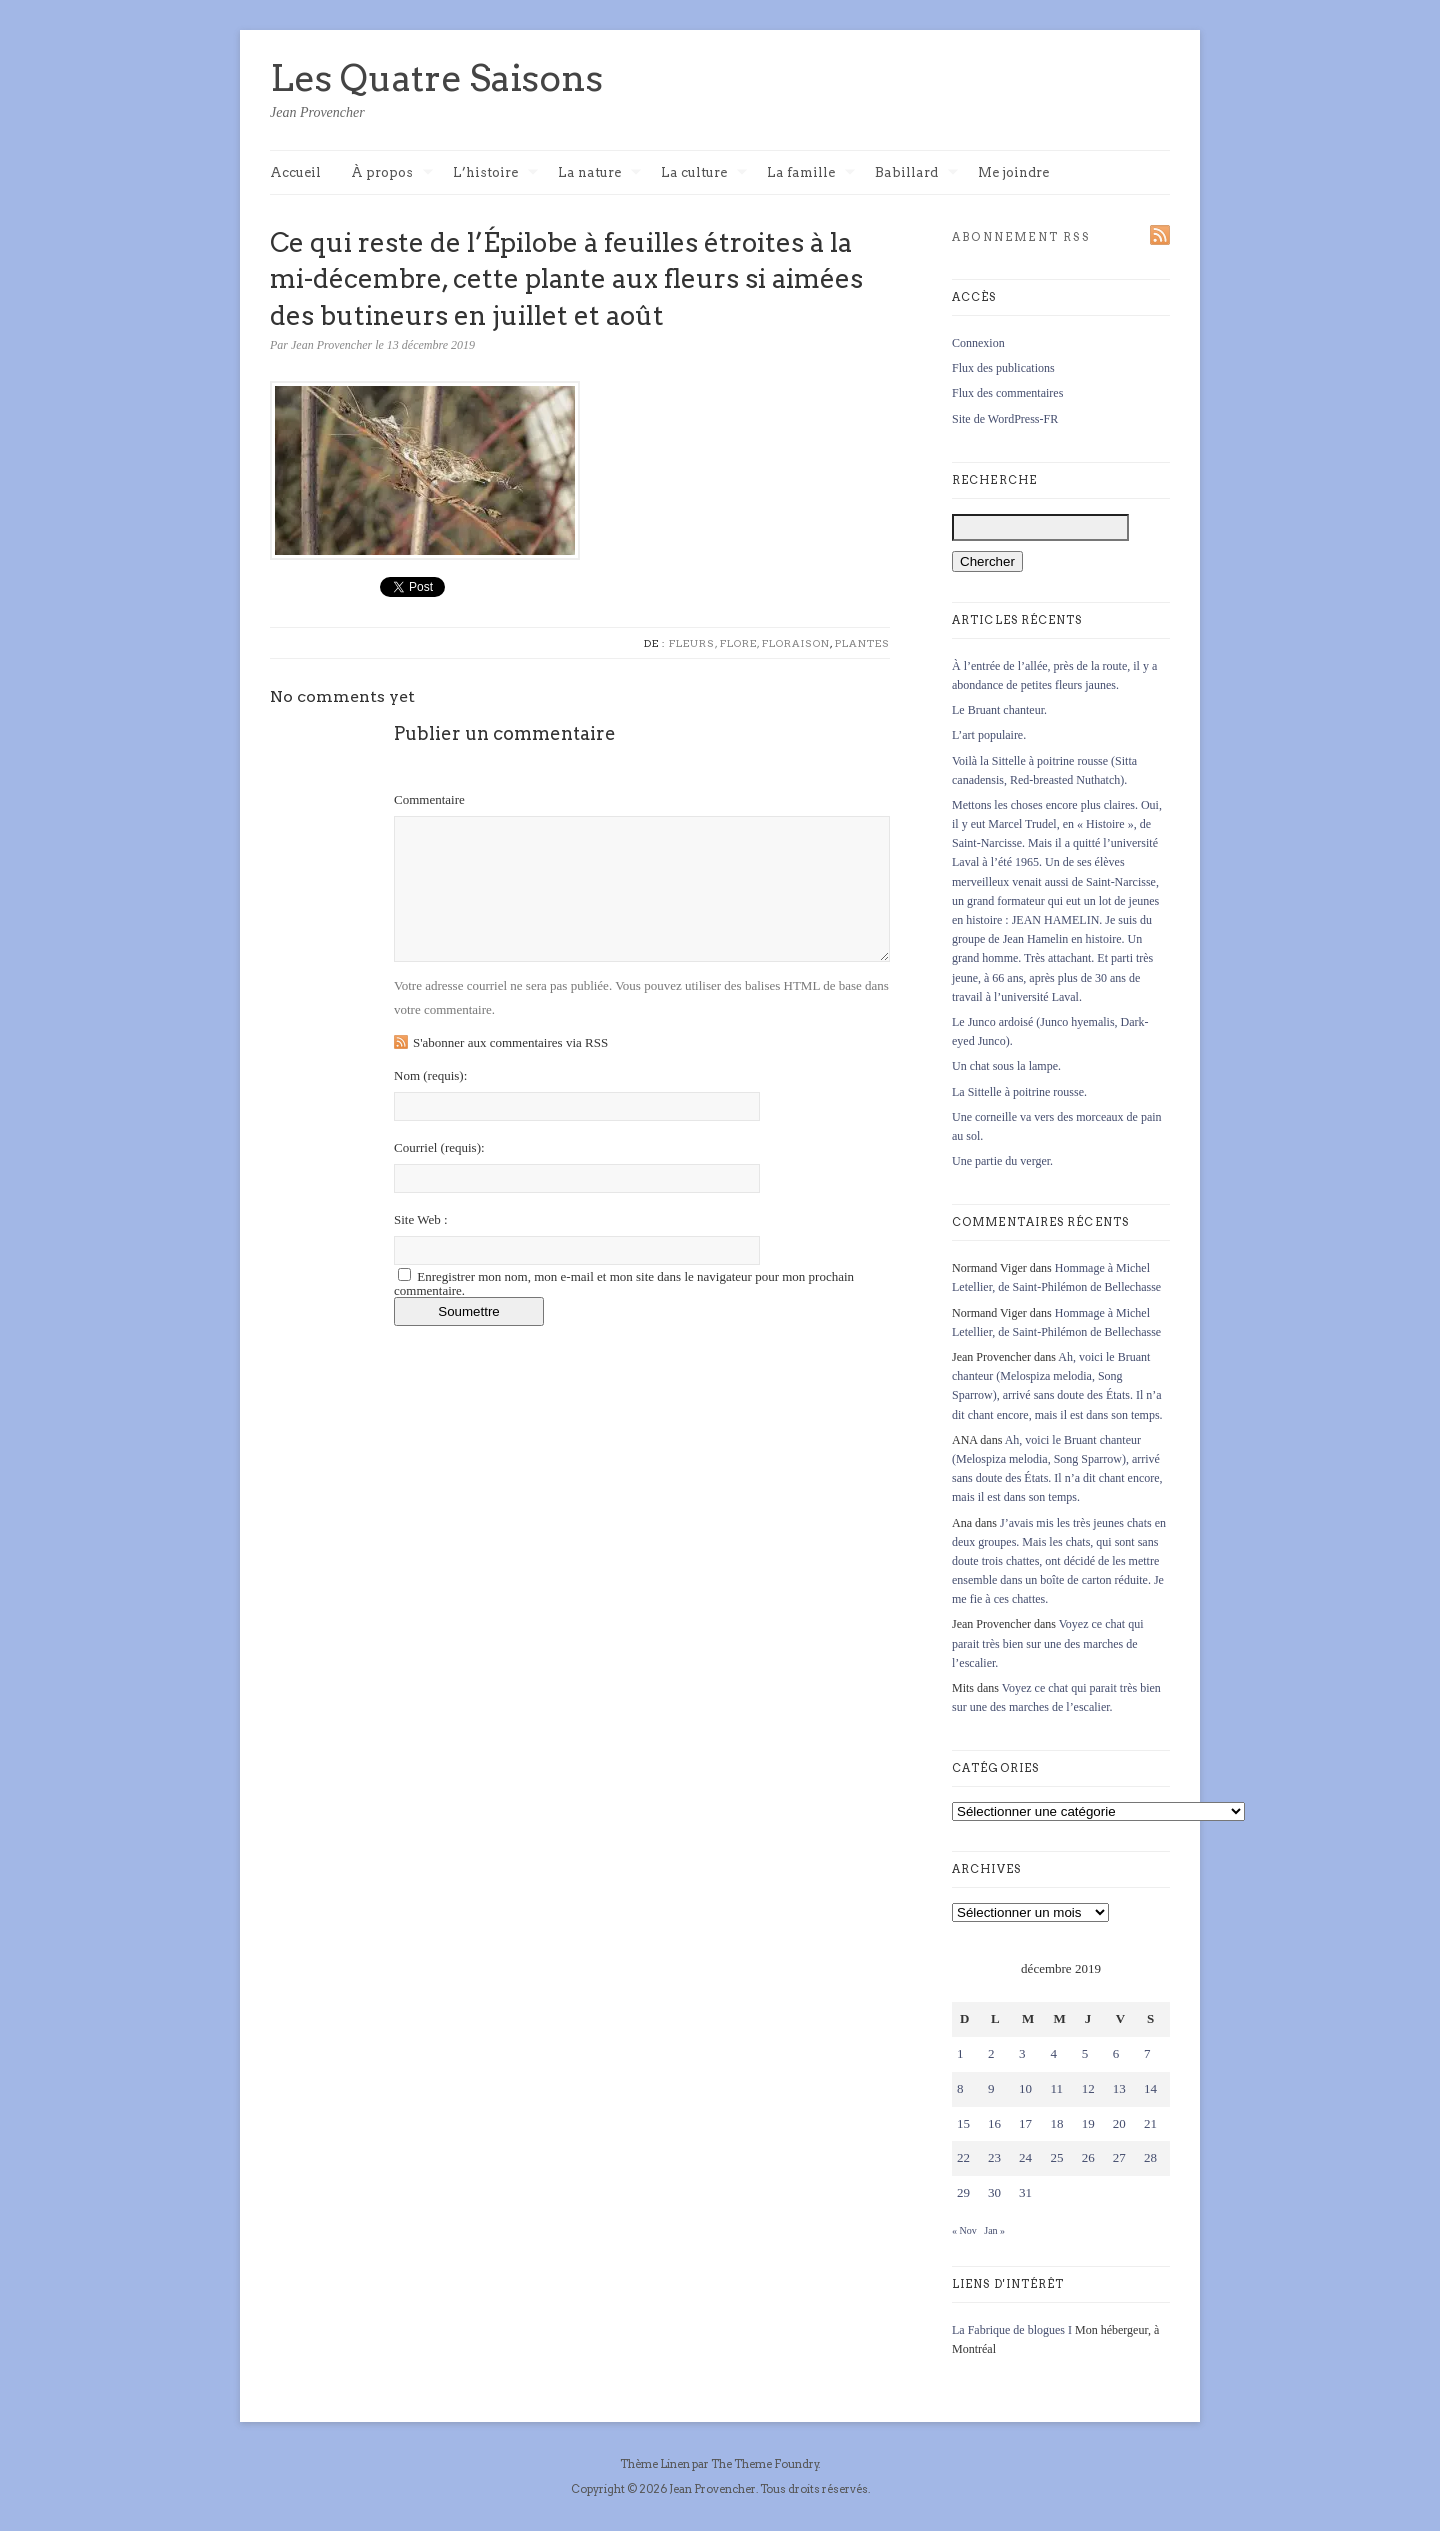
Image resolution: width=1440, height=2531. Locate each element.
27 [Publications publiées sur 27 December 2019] (1119, 2157)
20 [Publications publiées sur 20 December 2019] (1119, 2123)
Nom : (430, 1075)
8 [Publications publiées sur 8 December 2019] (960, 2088)
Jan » (994, 2230)
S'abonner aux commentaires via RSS (510, 1042)
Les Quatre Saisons (436, 78)
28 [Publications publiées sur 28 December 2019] (1150, 2157)
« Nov (964, 2230)
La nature (599, 173)
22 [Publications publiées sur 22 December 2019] (963, 2157)
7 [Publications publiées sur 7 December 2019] (1147, 2053)
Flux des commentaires (1007, 393)
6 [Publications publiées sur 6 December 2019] (1116, 2053)
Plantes (862, 643)
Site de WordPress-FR (1005, 419)
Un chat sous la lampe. (1006, 1066)
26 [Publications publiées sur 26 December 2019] (1088, 2157)
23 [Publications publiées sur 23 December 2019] (994, 2157)
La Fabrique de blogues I (1012, 2330)
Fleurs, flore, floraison (749, 643)
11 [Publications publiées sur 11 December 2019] (1056, 2088)
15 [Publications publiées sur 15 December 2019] (963, 2123)
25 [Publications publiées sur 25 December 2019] (1056, 2157)
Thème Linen (656, 2464)
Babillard (916, 173)
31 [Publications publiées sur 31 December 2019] (1025, 2192)
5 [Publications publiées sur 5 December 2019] (1085, 2053)
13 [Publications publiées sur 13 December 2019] (1119, 2088)
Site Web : (421, 1219)
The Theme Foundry (765, 2464)
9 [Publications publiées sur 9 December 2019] (991, 2088)
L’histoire (495, 173)
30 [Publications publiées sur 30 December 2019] (994, 2192)
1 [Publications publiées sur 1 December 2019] (960, 2053)
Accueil (295, 172)
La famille (811, 173)
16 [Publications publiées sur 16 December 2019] (994, 2123)
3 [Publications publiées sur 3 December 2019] (1022, 2053)
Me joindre (1013, 172)
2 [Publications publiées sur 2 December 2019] (991, 2053)
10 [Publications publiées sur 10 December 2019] (1025, 2088)
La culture (704, 173)
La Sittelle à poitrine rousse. (1019, 1092)
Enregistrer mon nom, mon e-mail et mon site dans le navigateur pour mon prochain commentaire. (624, 1283)
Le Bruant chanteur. (999, 710)
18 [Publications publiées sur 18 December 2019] (1056, 2123)
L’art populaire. (989, 735)
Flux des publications (1003, 368)
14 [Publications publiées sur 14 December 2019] (1150, 2088)
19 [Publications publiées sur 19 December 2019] (1088, 2123)
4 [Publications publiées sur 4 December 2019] (1053, 2053)
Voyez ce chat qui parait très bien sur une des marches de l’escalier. (1048, 1643)
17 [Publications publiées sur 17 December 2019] (1025, 2123)
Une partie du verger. (1002, 1161)
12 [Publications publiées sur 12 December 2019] (1088, 2088)
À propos (392, 173)
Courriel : (439, 1147)
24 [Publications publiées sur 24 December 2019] (1025, 2157)
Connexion (978, 343)
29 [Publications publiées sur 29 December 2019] (963, 2192)
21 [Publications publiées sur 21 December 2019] (1150, 2123)
